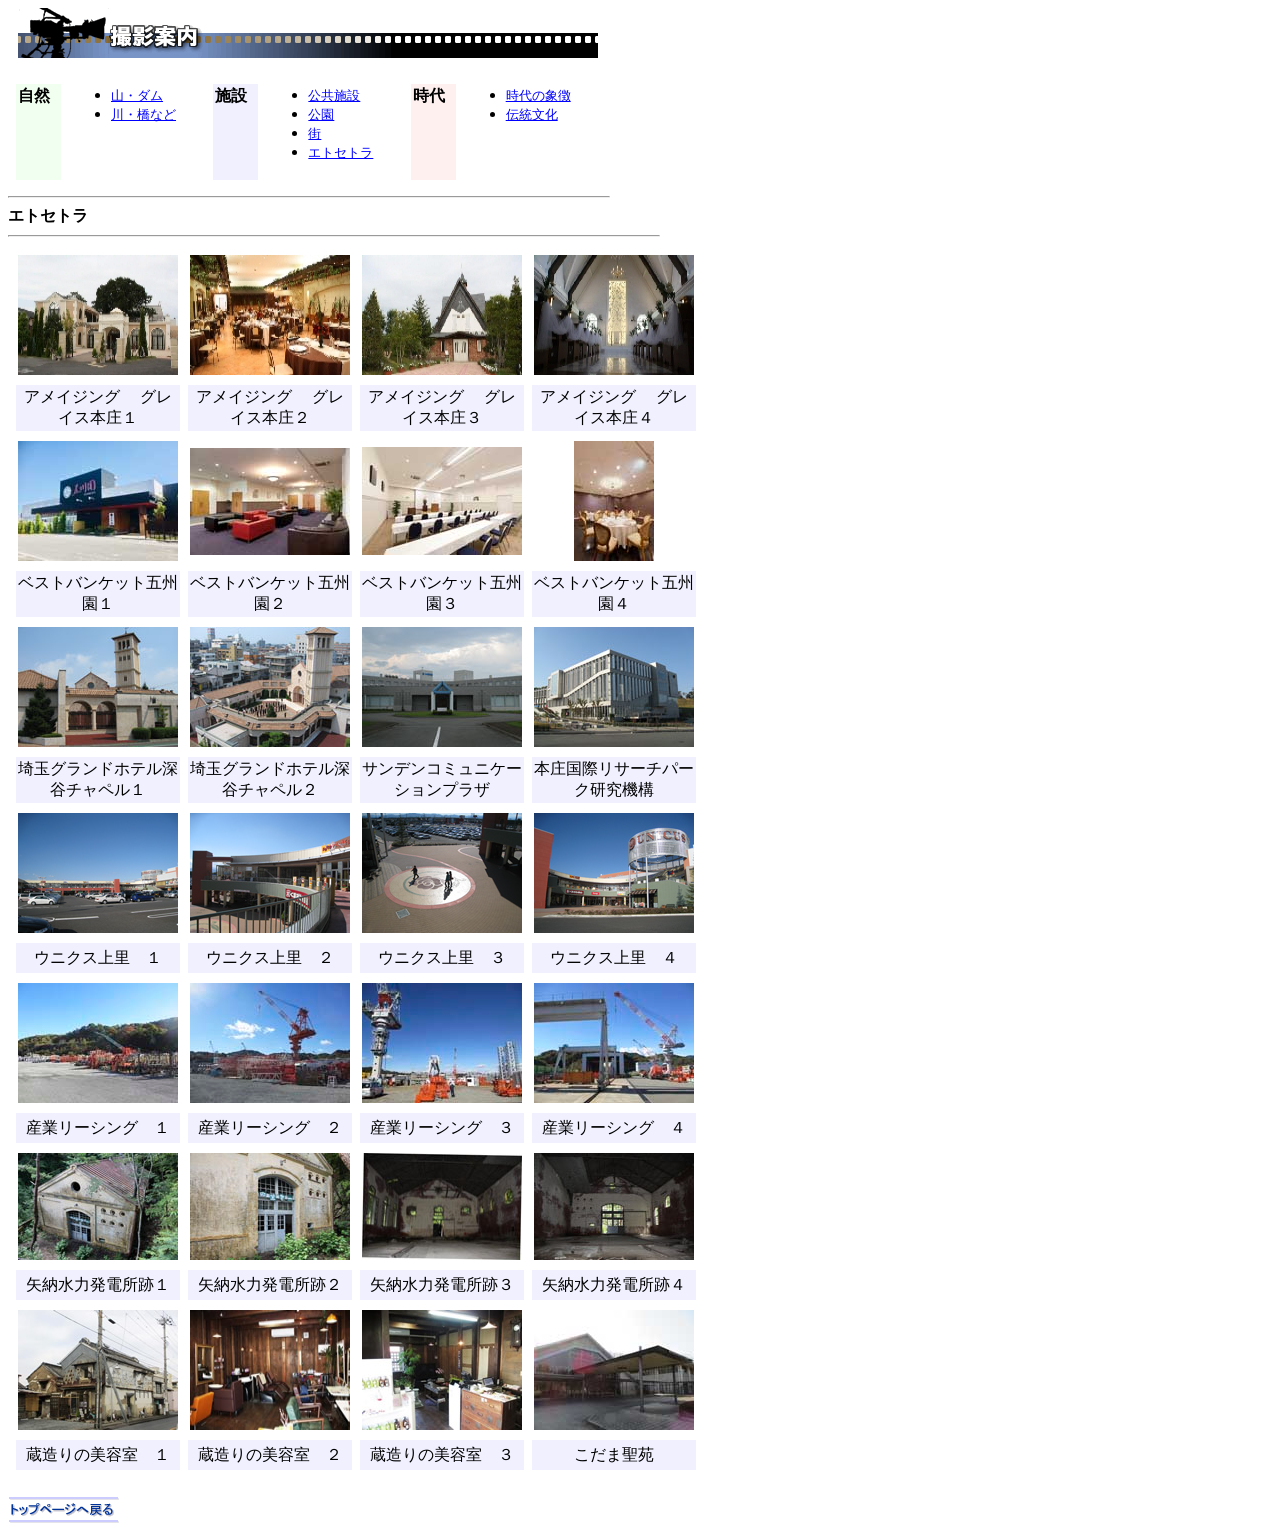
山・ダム (137, 95)
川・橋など (143, 114)
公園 (321, 114)
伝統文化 (532, 114)
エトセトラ (340, 152)
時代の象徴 (538, 95)
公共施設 (334, 95)
